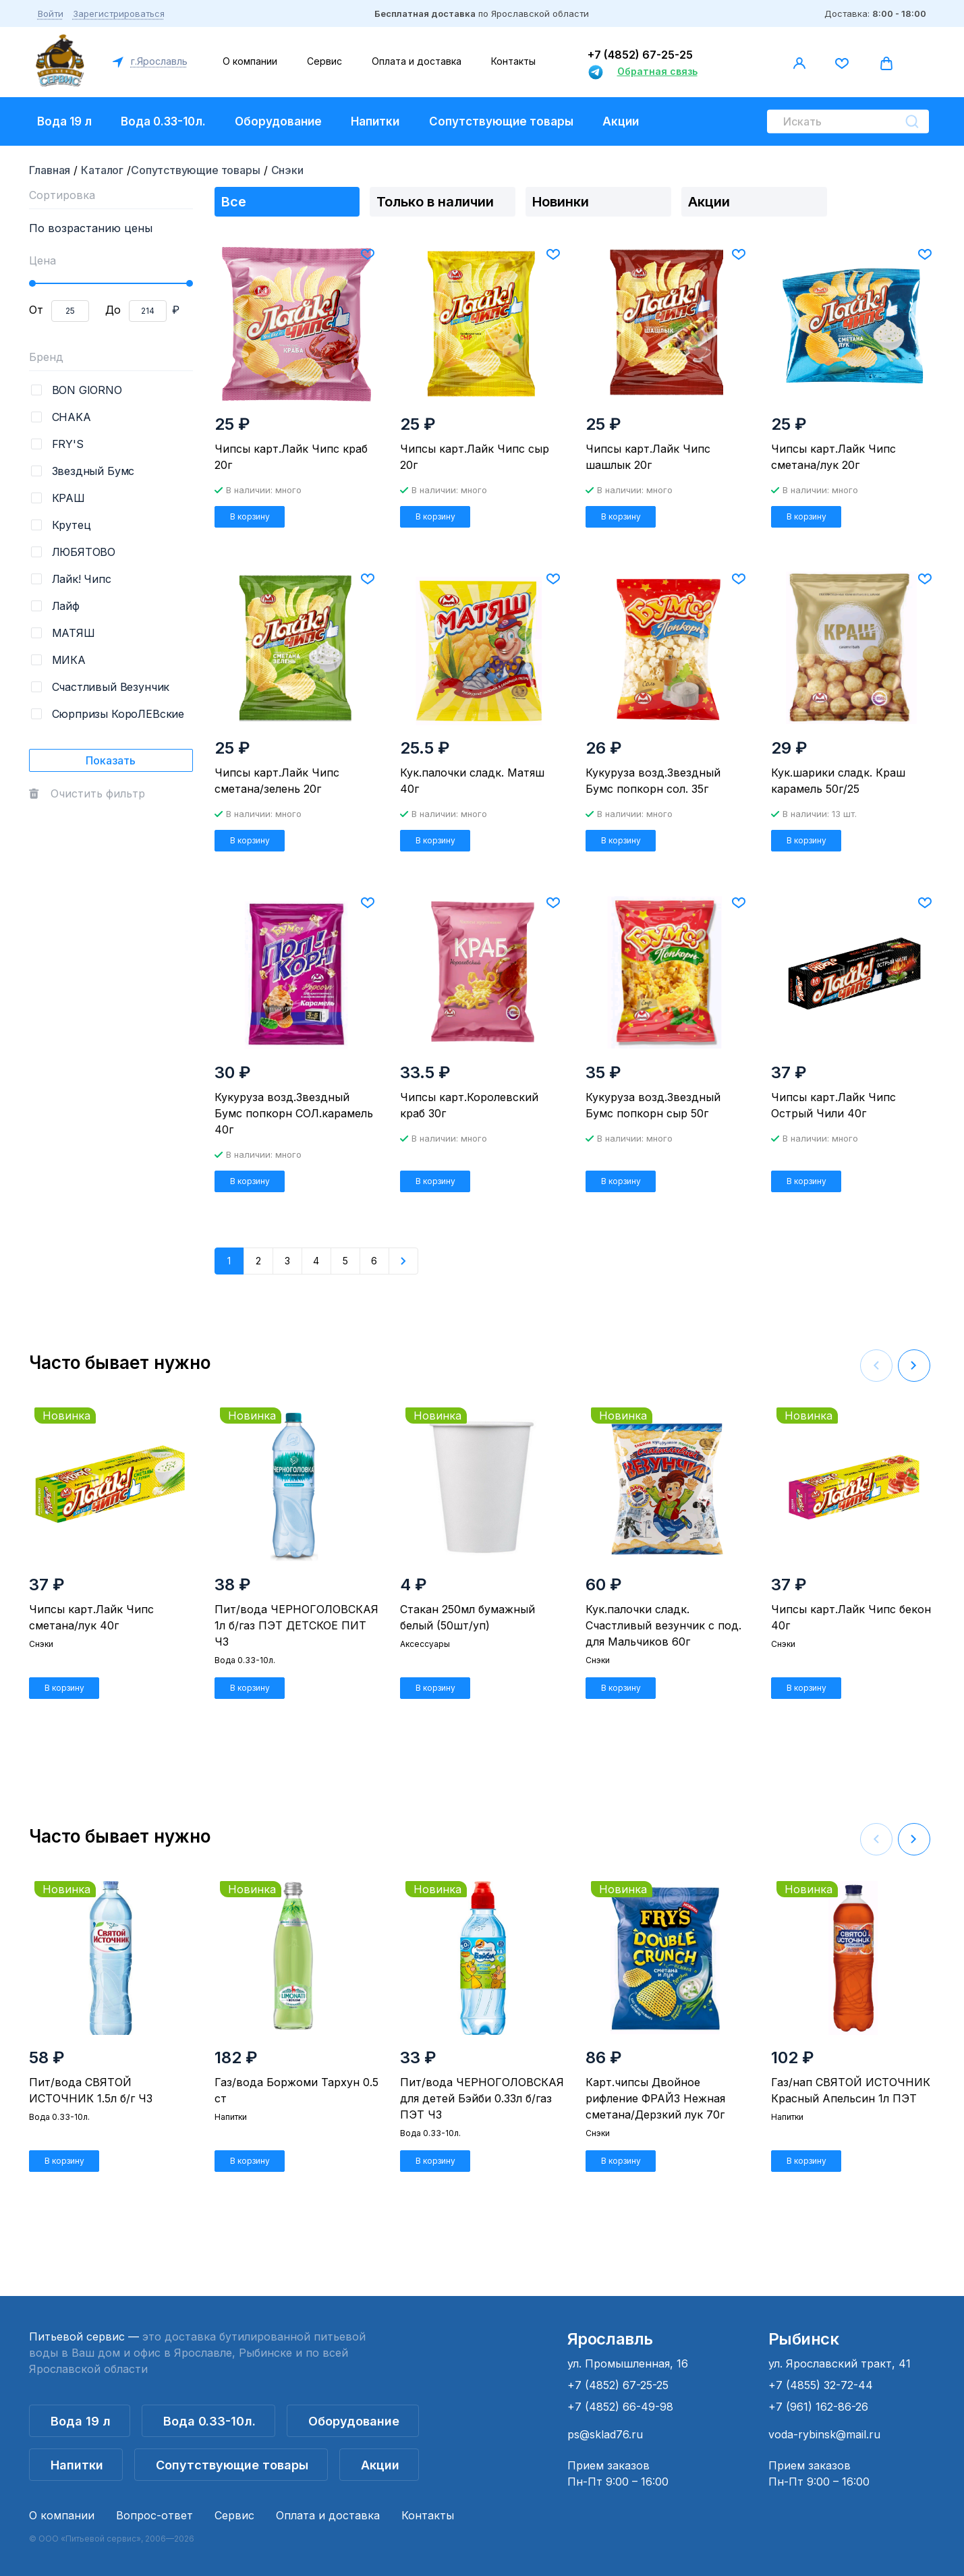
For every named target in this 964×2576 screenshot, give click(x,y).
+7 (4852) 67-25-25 (640, 54)
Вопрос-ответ (154, 2515)
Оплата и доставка (416, 61)
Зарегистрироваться (119, 13)
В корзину (250, 516)
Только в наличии (435, 202)
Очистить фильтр (98, 793)
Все (233, 202)
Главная (50, 170)
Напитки (375, 121)
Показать (111, 760)
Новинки (560, 202)
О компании (250, 61)
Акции (620, 121)
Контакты (513, 61)
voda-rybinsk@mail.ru (824, 2434)
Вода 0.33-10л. (163, 121)
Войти (50, 13)
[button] (914, 1365)
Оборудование (278, 121)
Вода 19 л (64, 121)
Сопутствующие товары (501, 121)
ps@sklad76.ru (605, 2434)
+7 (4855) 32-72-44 (820, 2385)
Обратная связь (657, 71)
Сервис (324, 61)
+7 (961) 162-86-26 (818, 2406)
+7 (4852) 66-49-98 (620, 2406)
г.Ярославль (158, 61)
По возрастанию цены (90, 228)
